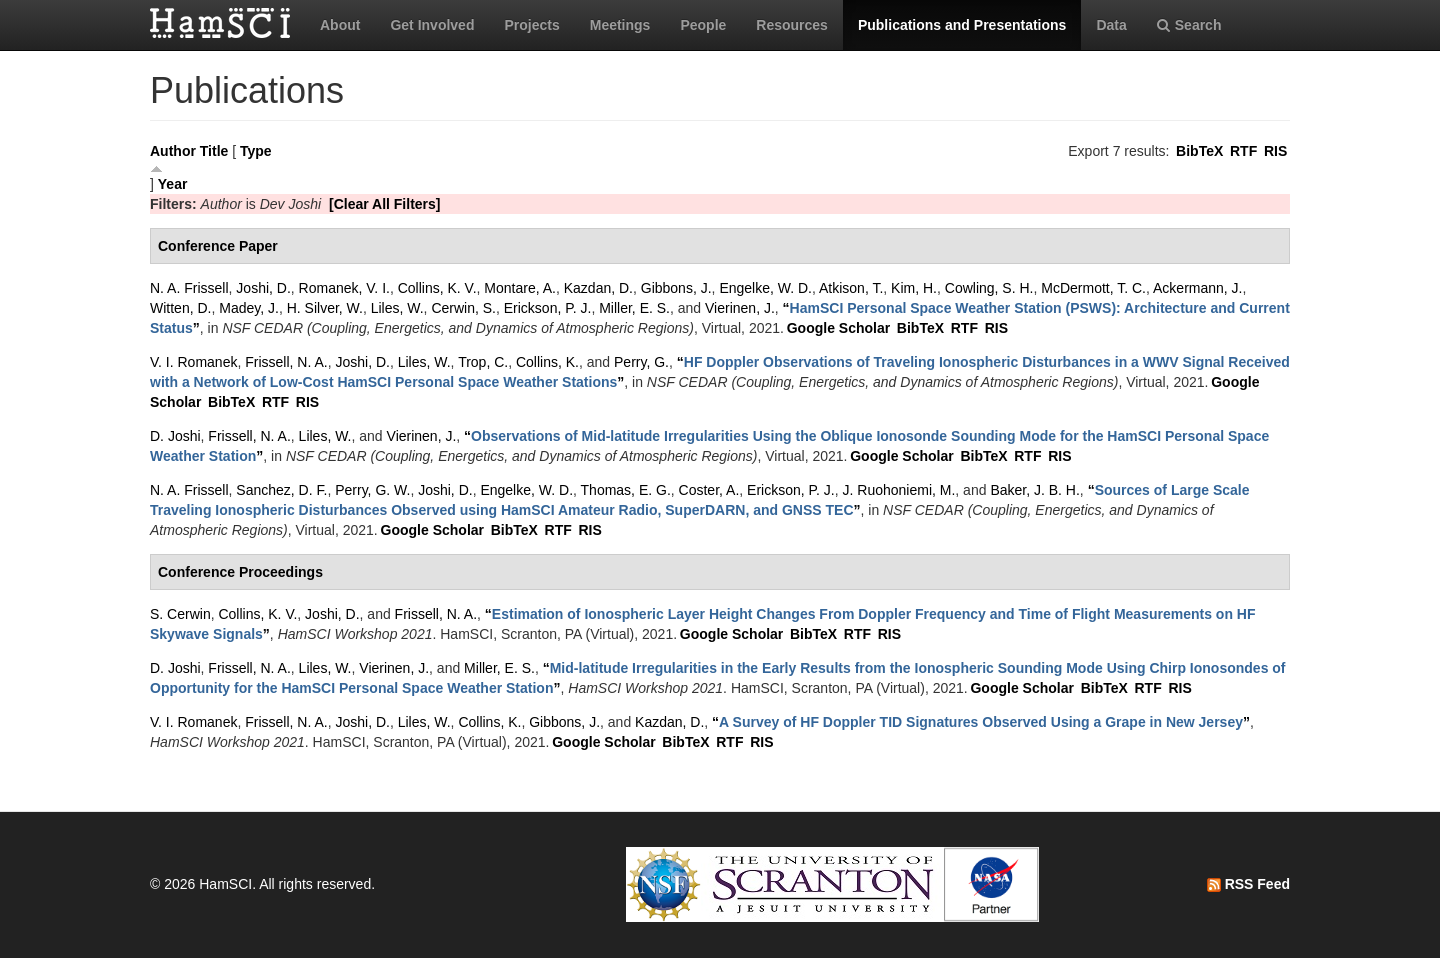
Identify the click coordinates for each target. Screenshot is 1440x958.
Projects (531, 25)
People (703, 25)
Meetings (620, 25)
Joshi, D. (263, 288)
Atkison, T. (851, 288)
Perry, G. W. (372, 490)
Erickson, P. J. (548, 308)
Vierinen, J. (740, 308)
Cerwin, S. (463, 308)
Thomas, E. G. (626, 490)
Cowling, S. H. (989, 288)
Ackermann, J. (1197, 288)
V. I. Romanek (193, 362)
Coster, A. (709, 490)
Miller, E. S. (634, 308)
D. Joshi (175, 436)
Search (1189, 25)
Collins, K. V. (437, 288)
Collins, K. (547, 362)
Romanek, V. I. (344, 288)
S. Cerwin (180, 614)
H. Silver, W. (325, 308)
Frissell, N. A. (286, 362)
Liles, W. (397, 308)
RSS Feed (1248, 884)
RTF (1243, 151)
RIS (1275, 151)
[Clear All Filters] (385, 204)
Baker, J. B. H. (1034, 490)
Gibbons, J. (676, 288)
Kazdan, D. (598, 288)
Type (256, 151)
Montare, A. (520, 288)
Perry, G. (641, 362)
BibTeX (1199, 151)
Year (173, 184)
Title (214, 151)
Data (1111, 25)
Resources (792, 25)
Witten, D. (180, 308)
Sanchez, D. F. (281, 490)
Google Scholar (838, 328)
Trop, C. (483, 362)
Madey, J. (249, 308)
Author (173, 151)
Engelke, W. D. (765, 288)
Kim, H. (914, 288)
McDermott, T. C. (1093, 288)
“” (981, 722)
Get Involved (432, 25)
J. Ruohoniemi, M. (899, 490)
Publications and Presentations (962, 25)
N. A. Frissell (189, 288)
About (340, 25)
